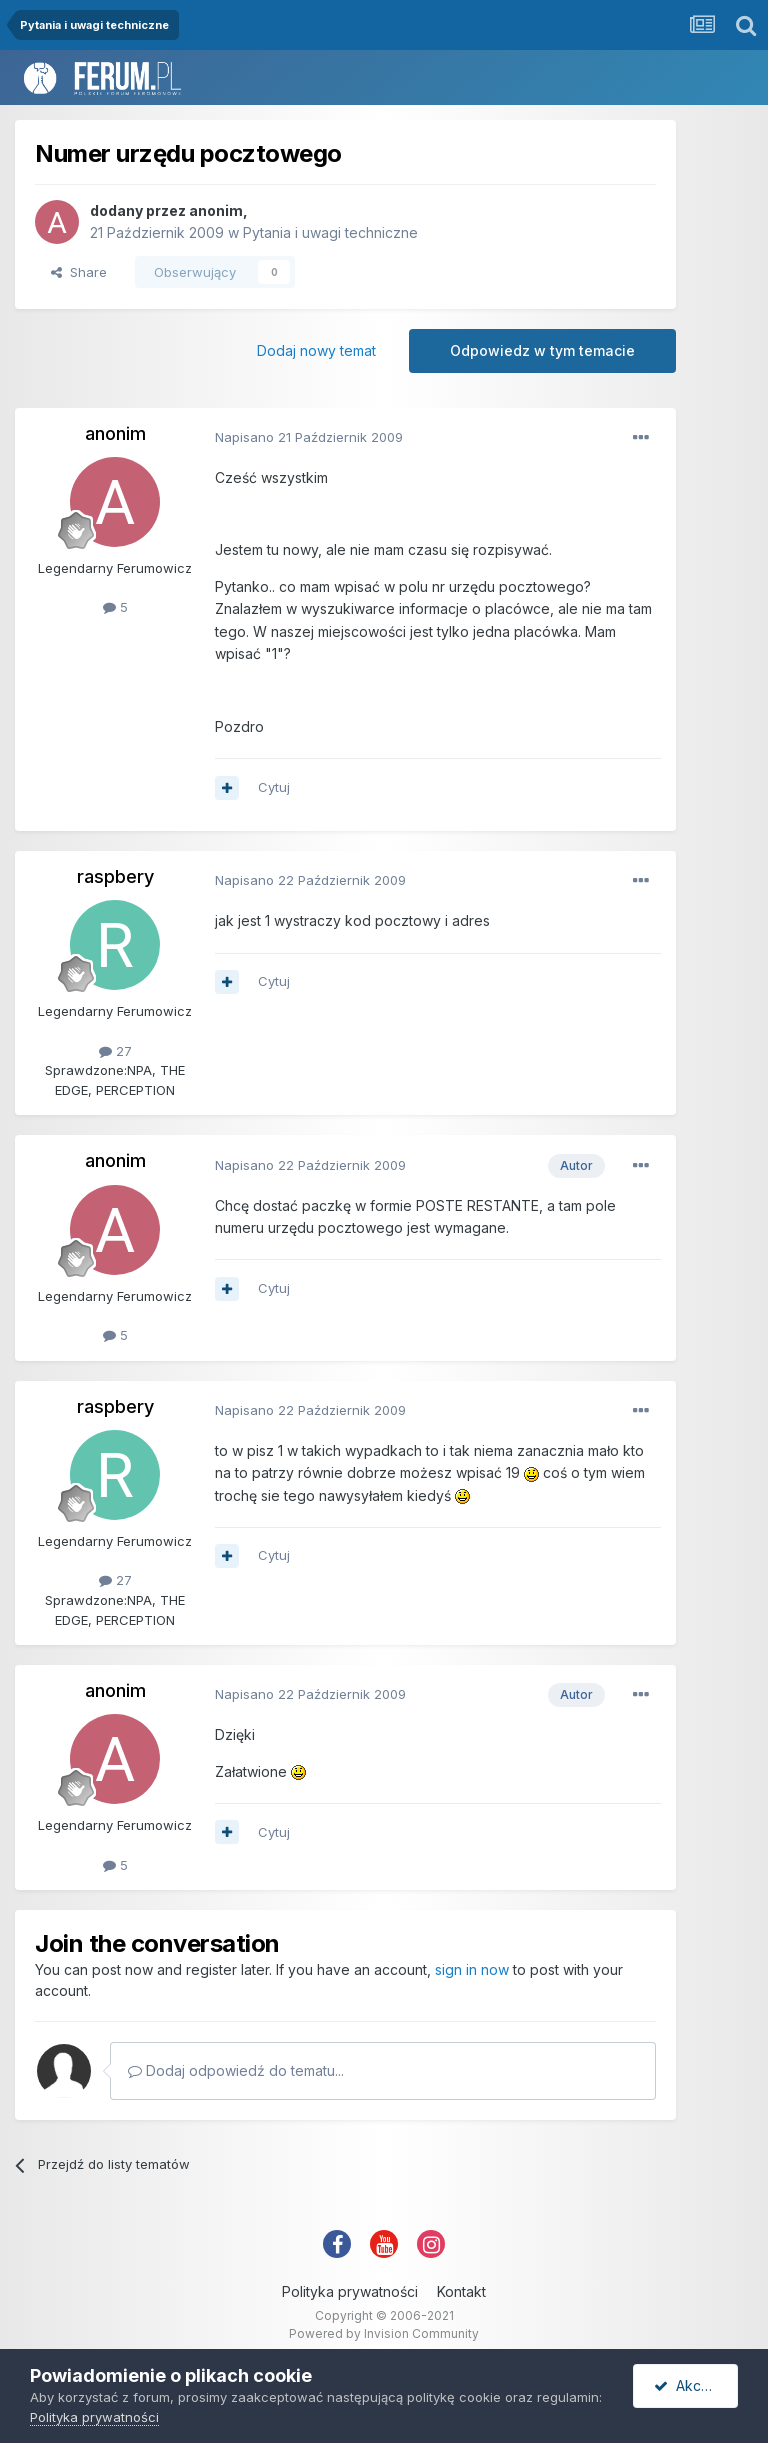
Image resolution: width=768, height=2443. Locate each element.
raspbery (115, 876)
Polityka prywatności (350, 2291)
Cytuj (274, 787)
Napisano (309, 437)
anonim (216, 210)
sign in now (472, 1969)
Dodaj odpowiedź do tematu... (236, 2070)
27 (115, 1051)
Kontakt (461, 2291)
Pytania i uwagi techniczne (330, 232)
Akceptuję (696, 2385)
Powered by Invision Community (384, 2333)
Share (79, 272)
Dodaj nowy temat (316, 350)
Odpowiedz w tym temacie (542, 350)
